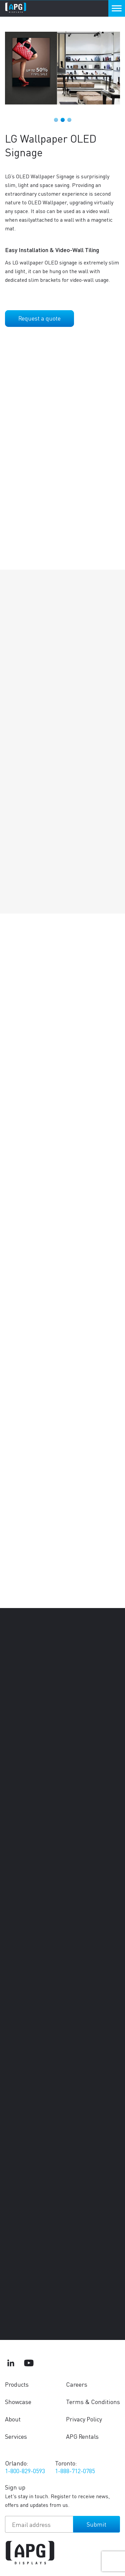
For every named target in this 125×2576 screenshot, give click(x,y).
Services (16, 2436)
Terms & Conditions (93, 2401)
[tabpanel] (62, 68)
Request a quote (39, 318)
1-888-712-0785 (75, 2470)
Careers (76, 2384)
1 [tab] (56, 120)
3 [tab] (69, 120)
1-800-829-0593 (25, 2470)
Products (17, 2384)
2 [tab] (63, 120)
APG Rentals (82, 2436)
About (13, 2419)
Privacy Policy (84, 2419)
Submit (96, 2524)
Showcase (18, 2401)
